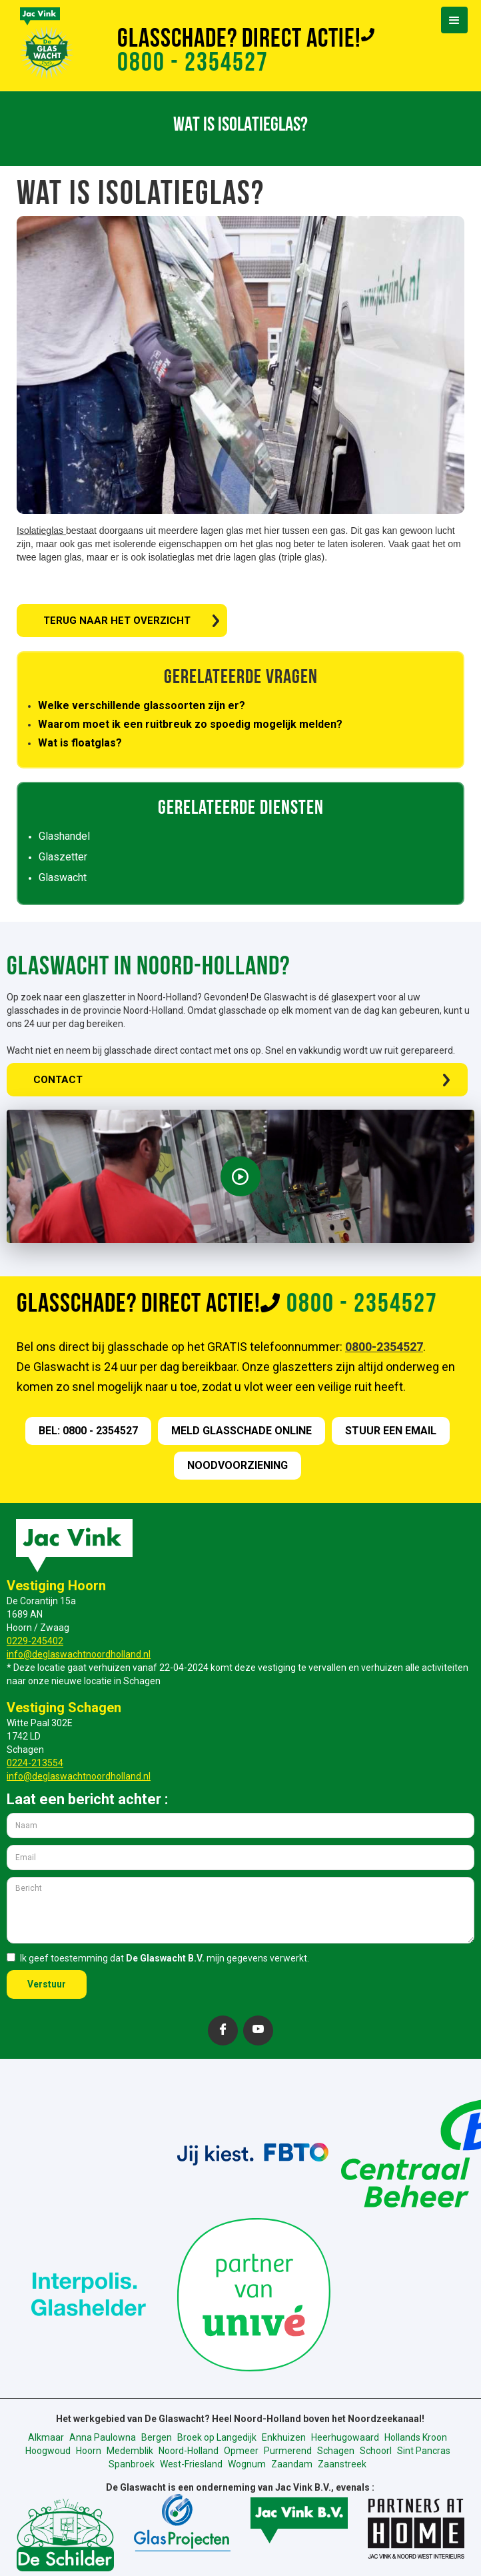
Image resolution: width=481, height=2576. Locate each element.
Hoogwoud (48, 2450)
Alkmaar (46, 2437)
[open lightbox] (240, 1176)
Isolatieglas (41, 530)
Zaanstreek (342, 2464)
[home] (30, 40)
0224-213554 (35, 1763)
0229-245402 (35, 1641)
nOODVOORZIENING (237, 1465)
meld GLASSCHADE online (241, 1430)
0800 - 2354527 (192, 64)
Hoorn (88, 2450)
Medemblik (130, 2450)
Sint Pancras (423, 2450)
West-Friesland (191, 2464)
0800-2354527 (384, 1347)
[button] (454, 20)
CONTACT (58, 1080)
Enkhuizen (284, 2437)
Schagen (335, 2450)
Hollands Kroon (415, 2437)
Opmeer (241, 2450)
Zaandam (291, 2464)
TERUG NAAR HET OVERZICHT (117, 621)
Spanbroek (132, 2464)
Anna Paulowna (102, 2437)
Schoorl (376, 2450)
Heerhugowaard (345, 2437)
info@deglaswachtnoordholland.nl (79, 1654)
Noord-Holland (189, 2450)
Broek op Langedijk (216, 2437)
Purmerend (288, 2450)
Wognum (247, 2464)
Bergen (156, 2437)
